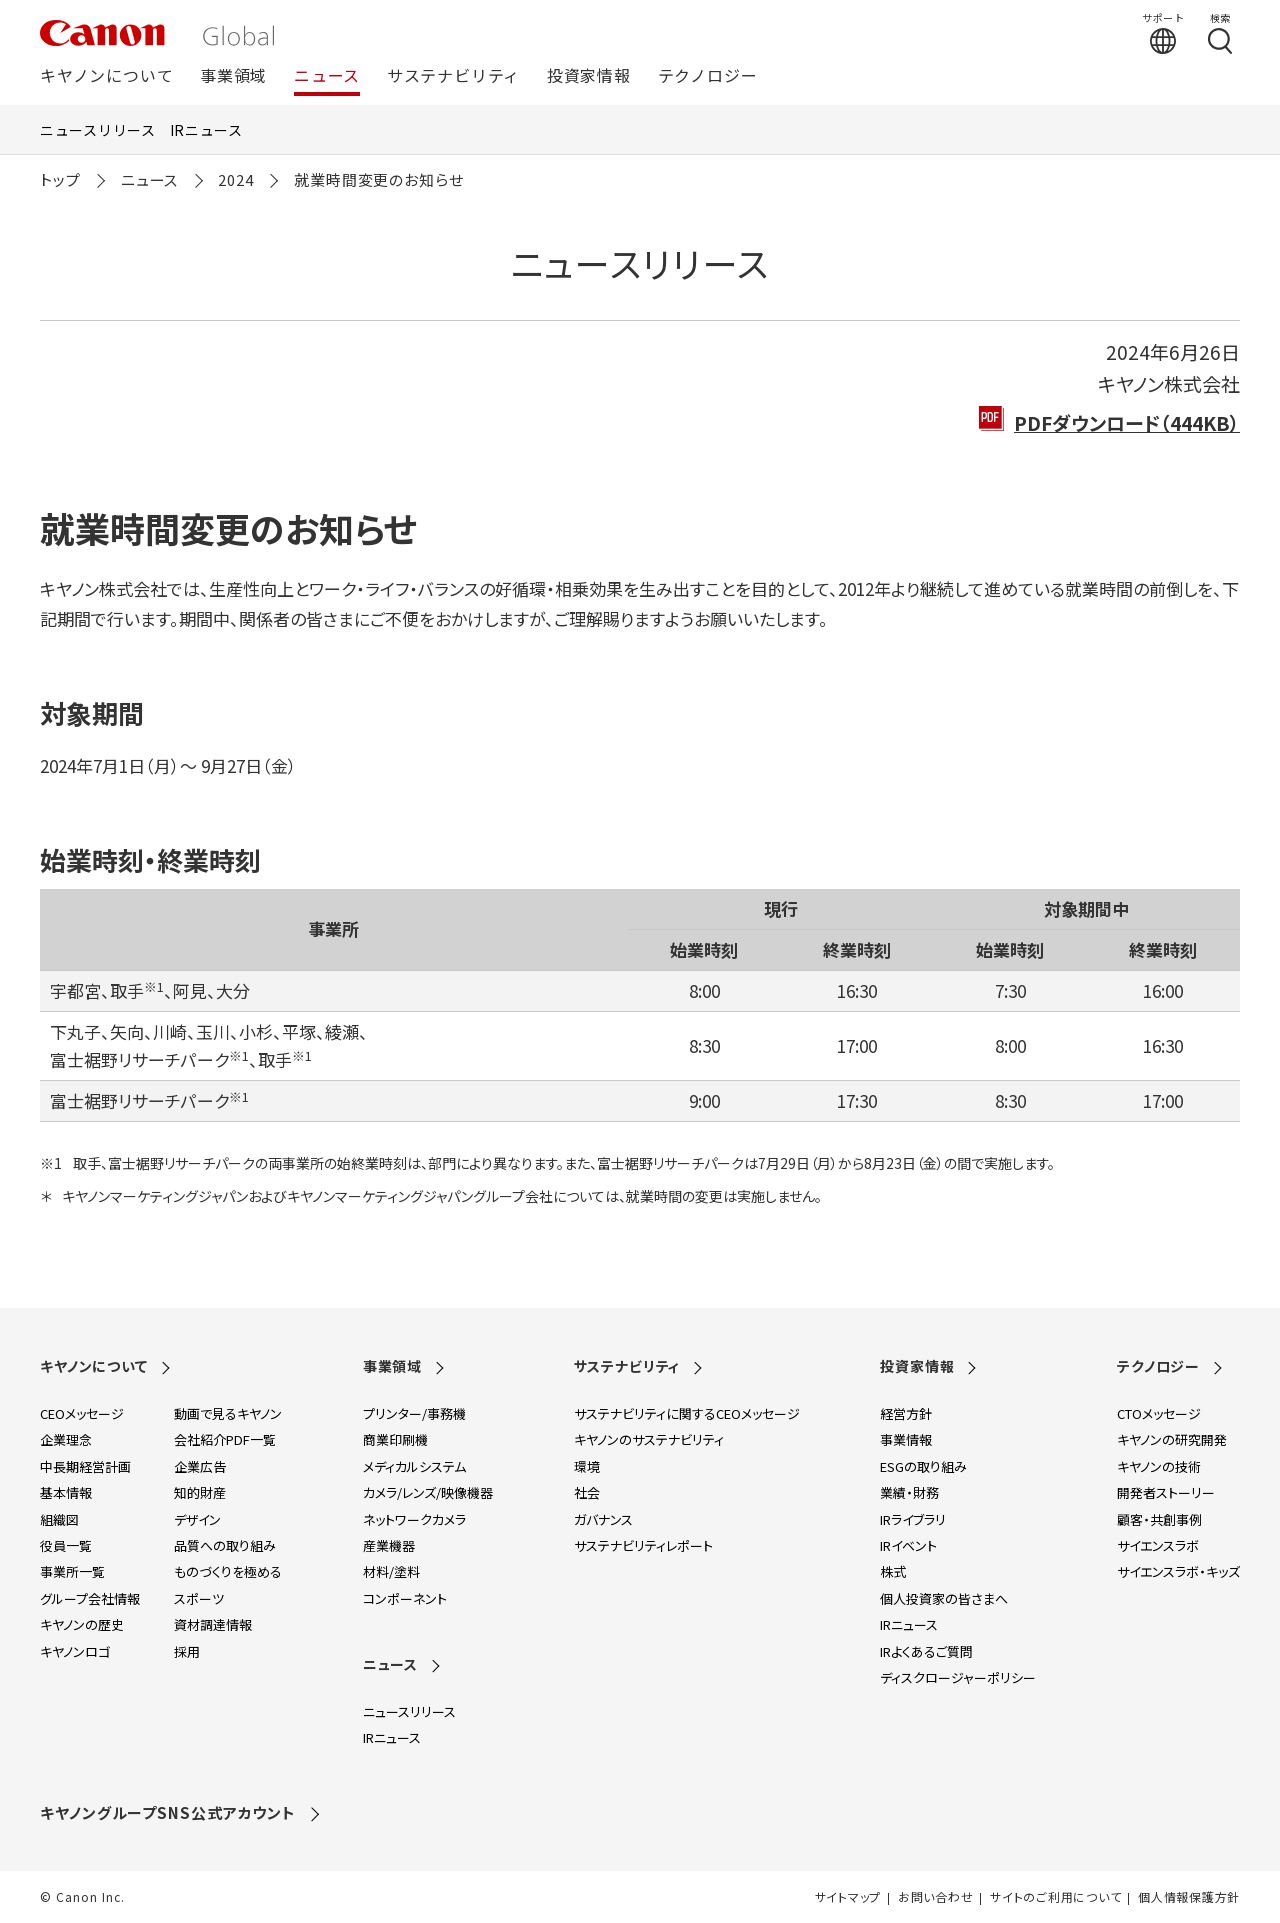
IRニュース (206, 130)
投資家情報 (589, 76)
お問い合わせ (935, 1897)
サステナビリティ (453, 76)
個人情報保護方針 (1189, 1897)
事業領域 (233, 76)
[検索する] (1220, 33)
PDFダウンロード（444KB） (1127, 422)
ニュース (327, 76)
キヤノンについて (106, 76)
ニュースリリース (98, 130)
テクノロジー (708, 76)
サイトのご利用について (1055, 1897)
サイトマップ (848, 1897)
